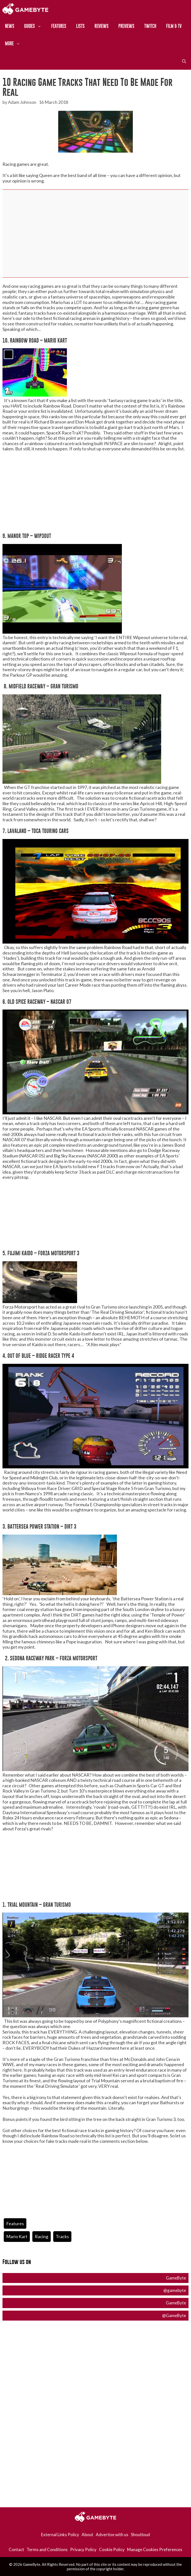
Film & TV (174, 26)
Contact (16, 2549)
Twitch (150, 26)
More (15, 43)
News (9, 26)
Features (58, 26)
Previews (126, 26)
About (87, 2534)
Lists (80, 26)
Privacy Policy (83, 2549)
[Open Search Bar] (184, 61)
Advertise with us (112, 2534)
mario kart (16, 2236)
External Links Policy (60, 2534)
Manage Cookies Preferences (154, 2549)
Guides (35, 26)
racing (41, 2236)
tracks (62, 2236)
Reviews (101, 26)
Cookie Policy (112, 2549)
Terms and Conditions (47, 2549)
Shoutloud (140, 2534)
